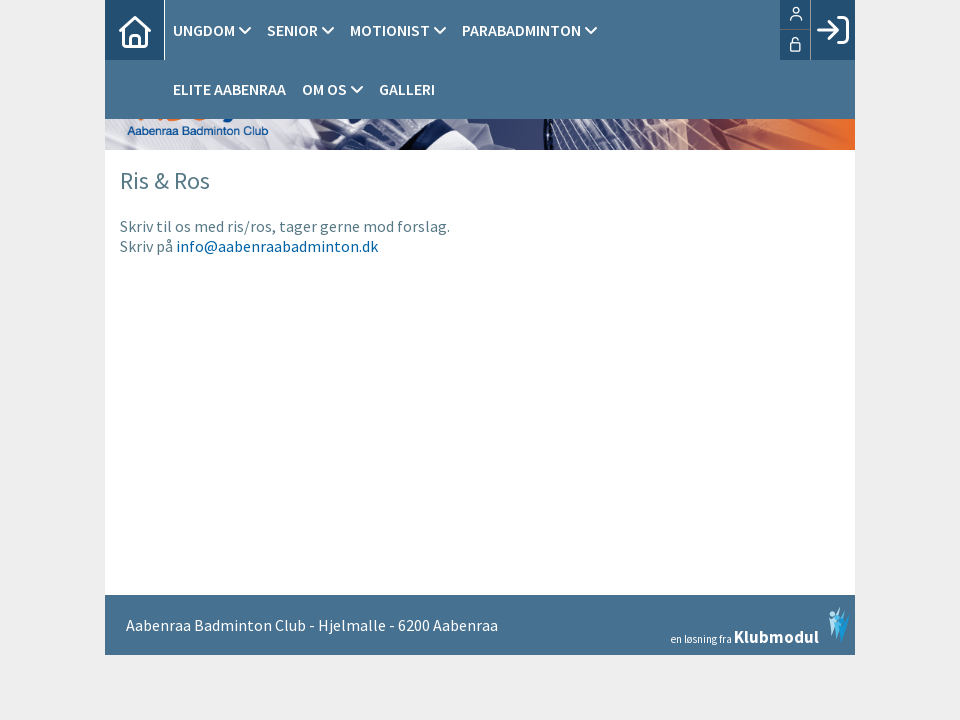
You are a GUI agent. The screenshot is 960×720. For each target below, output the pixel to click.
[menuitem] (135, 30)
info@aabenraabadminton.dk (277, 246)
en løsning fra (760, 626)
